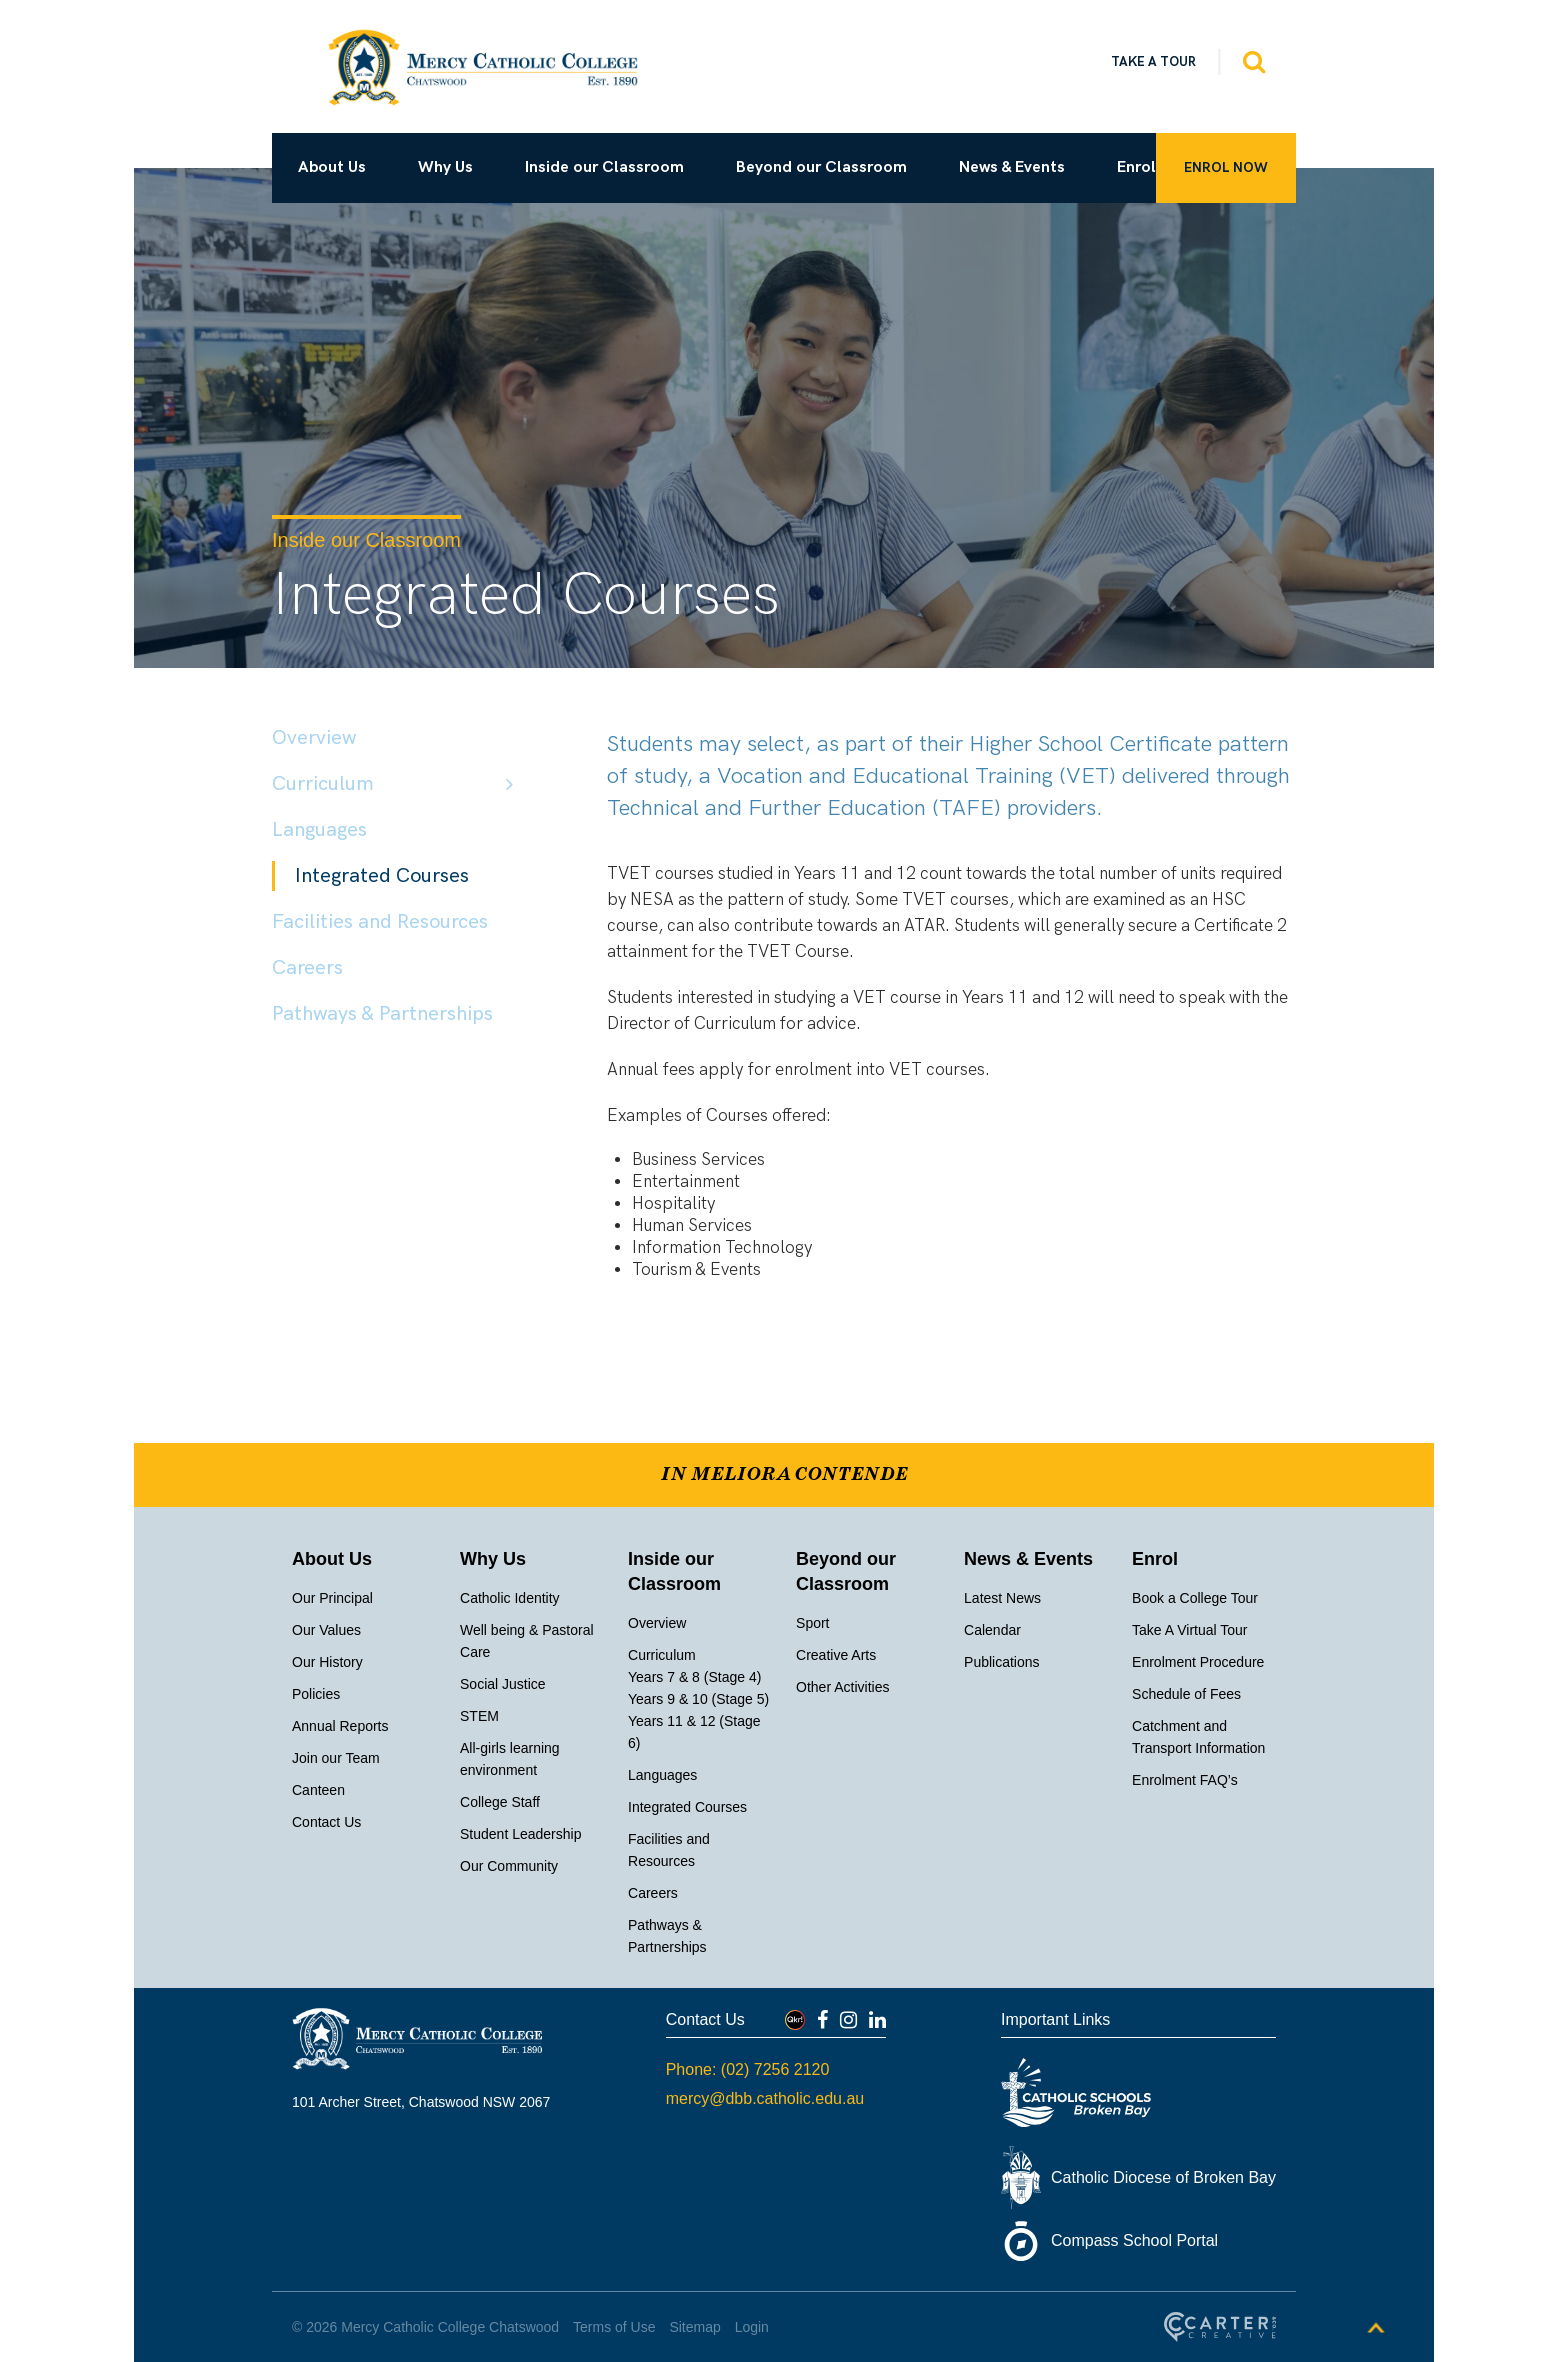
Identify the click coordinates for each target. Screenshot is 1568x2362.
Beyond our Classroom (821, 167)
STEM (479, 1716)
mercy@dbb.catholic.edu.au (765, 2098)
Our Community (509, 1866)
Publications (1002, 1662)
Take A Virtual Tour (1189, 1630)
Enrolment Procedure (1198, 1662)
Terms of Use (614, 2327)
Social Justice (503, 1684)
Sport (812, 1623)
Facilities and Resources (380, 922)
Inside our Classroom (604, 167)
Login (752, 2327)
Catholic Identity (510, 1598)
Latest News (1002, 1598)
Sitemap (694, 2327)
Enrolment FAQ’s (1185, 1780)
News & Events (1012, 167)
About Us (332, 167)
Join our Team (336, 1758)
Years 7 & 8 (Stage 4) (694, 1677)
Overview (314, 738)
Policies (316, 1694)
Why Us (445, 167)
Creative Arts (836, 1655)
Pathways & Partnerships (382, 1014)
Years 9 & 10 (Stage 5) (698, 1699)
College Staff (500, 1802)
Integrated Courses (382, 876)
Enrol (1136, 167)
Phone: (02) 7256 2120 (748, 2069)
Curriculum (323, 784)
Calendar (992, 1630)
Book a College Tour (1195, 1598)
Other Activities (842, 1687)
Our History (327, 1662)
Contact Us (326, 1822)
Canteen (318, 1790)
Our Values (326, 1630)
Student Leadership (520, 1834)
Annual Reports (340, 1726)
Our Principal (332, 1598)
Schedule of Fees (1186, 1694)
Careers (307, 968)
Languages (319, 830)
